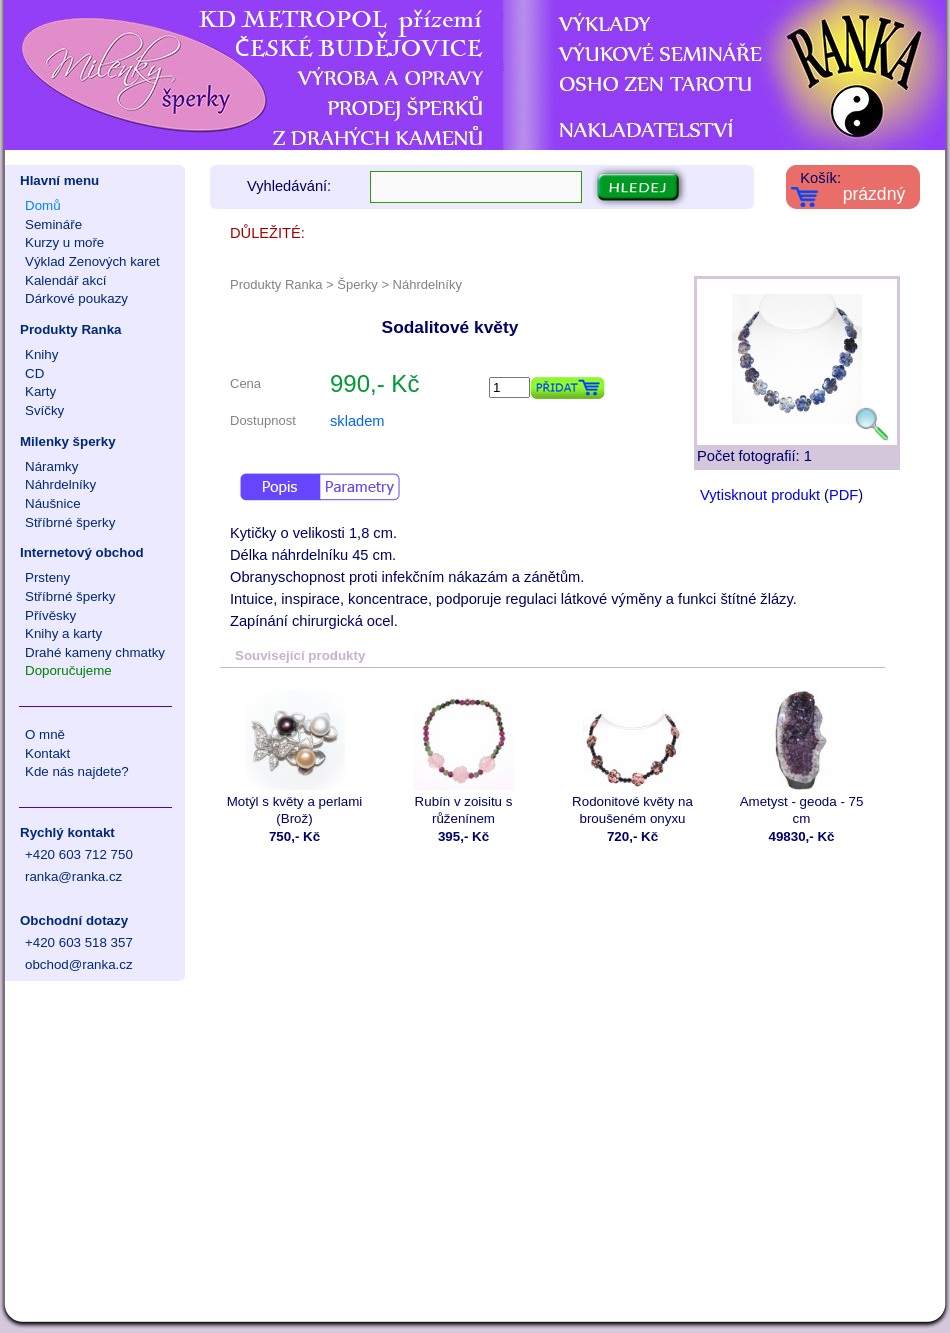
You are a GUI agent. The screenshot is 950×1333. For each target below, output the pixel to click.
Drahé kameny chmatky (95, 652)
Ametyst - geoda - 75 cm (801, 758)
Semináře (53, 224)
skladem (357, 421)
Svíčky (44, 410)
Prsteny (47, 577)
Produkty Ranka (70, 329)
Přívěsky (50, 615)
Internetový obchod (82, 552)
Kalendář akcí (66, 280)
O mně (45, 734)
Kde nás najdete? (77, 771)
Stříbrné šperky (70, 522)
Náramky (51, 466)
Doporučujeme (68, 670)
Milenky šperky (68, 441)
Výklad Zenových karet (92, 261)
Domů (43, 205)
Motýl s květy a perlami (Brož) (294, 758)
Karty (40, 391)
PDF (843, 495)
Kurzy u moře (64, 242)
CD (34, 373)
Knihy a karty (63, 633)
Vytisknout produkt (760, 495)
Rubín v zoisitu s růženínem (463, 758)
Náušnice (53, 503)
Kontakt (47, 753)
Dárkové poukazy (76, 298)
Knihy (41, 354)
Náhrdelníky (60, 484)
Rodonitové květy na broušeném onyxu (632, 758)
